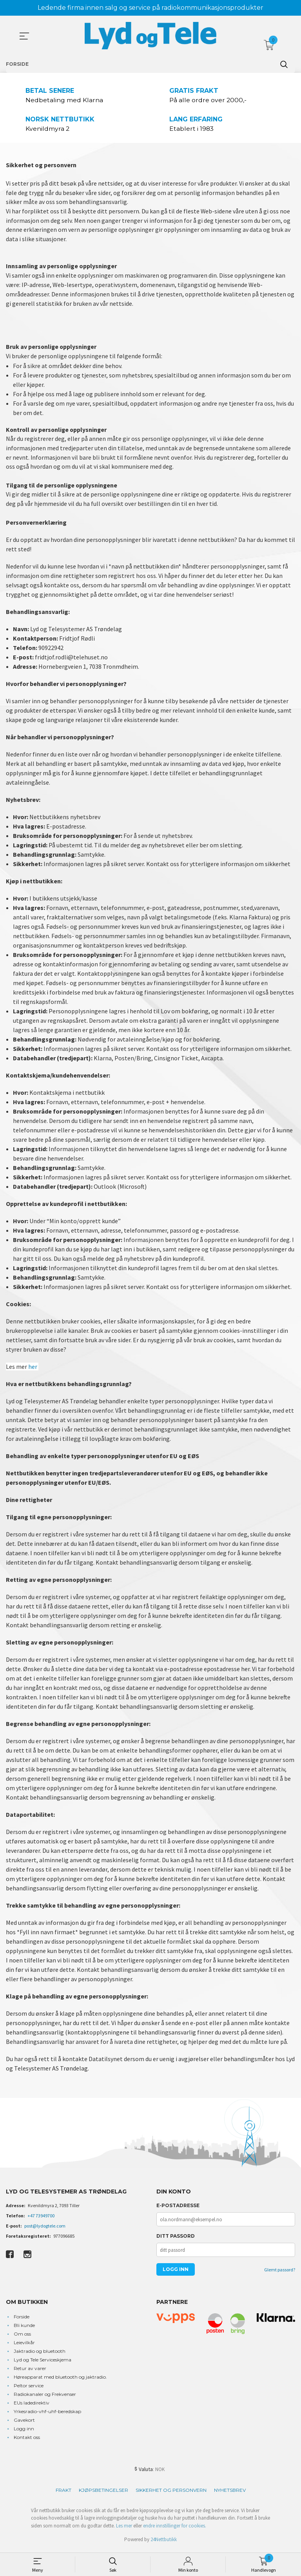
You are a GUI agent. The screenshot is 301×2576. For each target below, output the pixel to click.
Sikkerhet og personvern (171, 2493)
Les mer (124, 2528)
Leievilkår (24, 2345)
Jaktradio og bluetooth (39, 2354)
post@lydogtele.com (44, 2228)
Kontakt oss (27, 2440)
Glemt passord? (279, 2272)
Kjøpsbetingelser (103, 2493)
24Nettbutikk (163, 2542)
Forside (21, 2319)
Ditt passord (175, 2239)
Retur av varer (30, 2371)
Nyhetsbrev (230, 2493)
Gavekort (24, 2423)
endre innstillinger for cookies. (174, 2528)
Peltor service (29, 2388)
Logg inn (24, 2431)
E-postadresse (177, 2208)
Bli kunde (24, 2328)
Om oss (22, 2337)
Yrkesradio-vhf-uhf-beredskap (47, 2414)
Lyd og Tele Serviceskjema (42, 2362)
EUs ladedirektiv (31, 2405)
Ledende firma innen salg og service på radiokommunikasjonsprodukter (150, 7)
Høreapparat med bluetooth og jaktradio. (60, 2380)
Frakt (63, 2493)
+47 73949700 (40, 2218)
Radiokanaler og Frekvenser (45, 2397)
